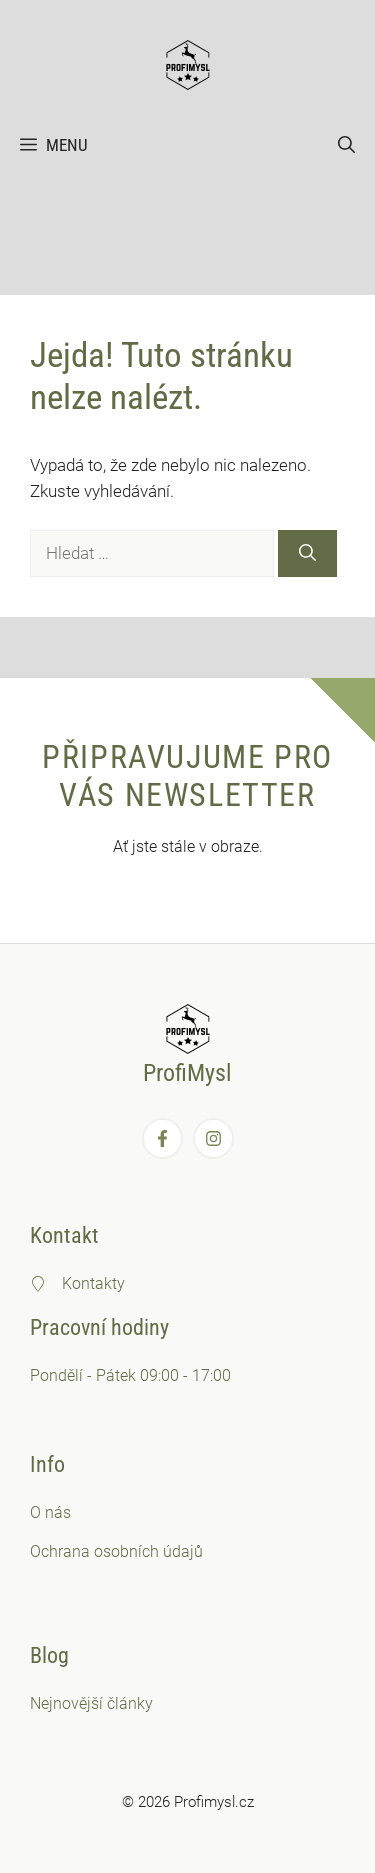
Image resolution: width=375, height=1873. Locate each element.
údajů (183, 1551)
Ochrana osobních (96, 1551)
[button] (346, 145)
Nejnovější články (91, 1703)
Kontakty (93, 1283)
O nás (50, 1512)
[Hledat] (307, 554)
